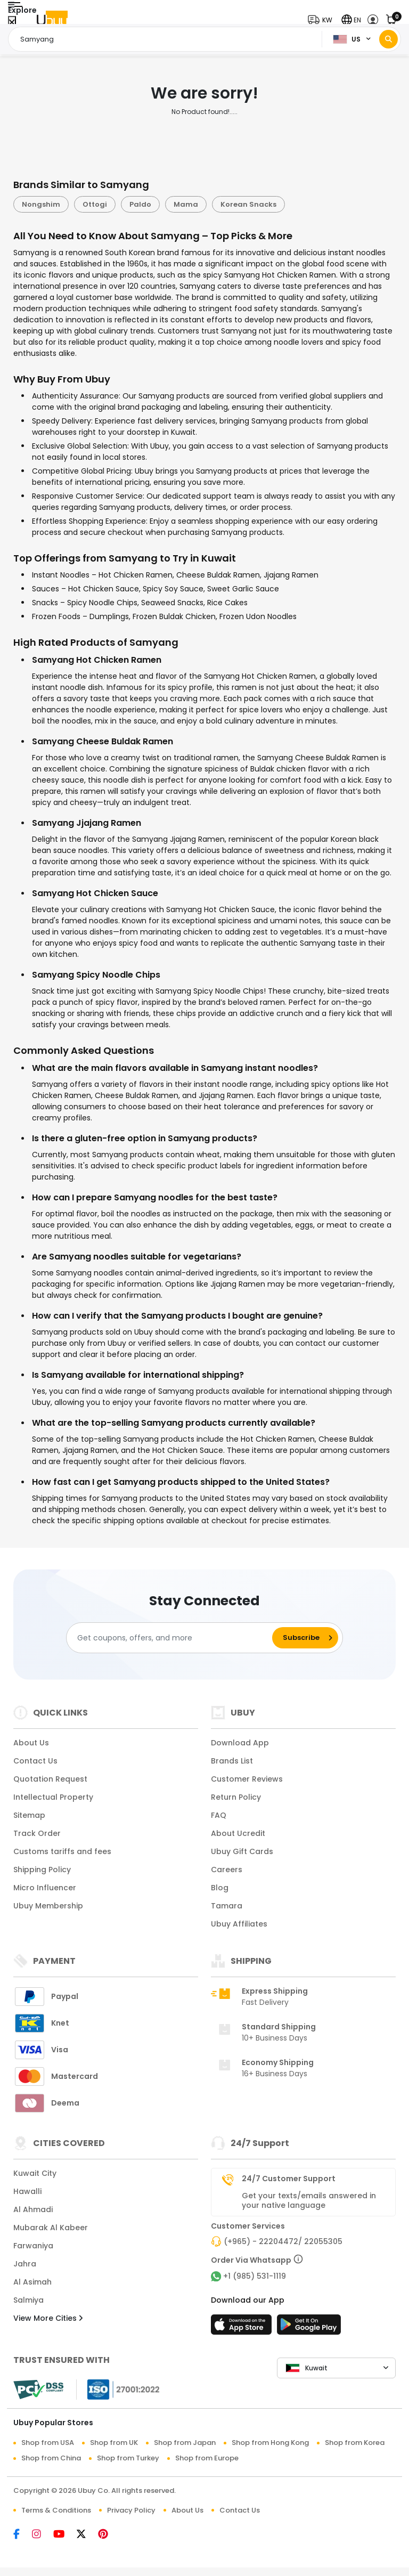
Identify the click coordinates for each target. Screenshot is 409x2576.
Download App (240, 1742)
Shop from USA (47, 2442)
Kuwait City (34, 2173)
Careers (226, 1869)
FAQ (218, 1815)
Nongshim (41, 204)
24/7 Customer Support (289, 2178)
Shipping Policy (42, 1869)
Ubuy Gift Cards (242, 1851)
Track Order (37, 1833)
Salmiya (28, 2300)
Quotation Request (50, 1779)
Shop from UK (114, 2442)
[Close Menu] (12, 22)
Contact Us (35, 1761)
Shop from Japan (185, 2442)
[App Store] (243, 2327)
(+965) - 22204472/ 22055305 (283, 2241)
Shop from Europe (207, 2458)
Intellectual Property (53, 1797)
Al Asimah (32, 2282)
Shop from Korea (355, 2442)
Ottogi (95, 204)
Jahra (24, 2263)
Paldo (140, 204)
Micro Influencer (44, 1887)
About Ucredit (238, 1833)
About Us (31, 1742)
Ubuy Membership (48, 1905)
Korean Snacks (248, 204)
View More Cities (48, 2318)
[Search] (388, 39)
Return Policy (236, 1797)
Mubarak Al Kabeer (50, 2227)
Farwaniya (33, 2245)
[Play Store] (309, 2327)
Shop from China (51, 2458)
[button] (322, 20)
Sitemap (29, 1815)
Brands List (232, 1761)
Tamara (226, 1905)
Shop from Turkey (128, 2458)
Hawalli (27, 2191)
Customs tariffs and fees (62, 1851)
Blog (219, 1887)
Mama (186, 204)
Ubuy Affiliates (239, 1924)
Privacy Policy (131, 2510)
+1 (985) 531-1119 (254, 2276)
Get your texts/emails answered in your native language (309, 2200)
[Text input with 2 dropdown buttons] (168, 39)
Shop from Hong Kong (270, 2442)
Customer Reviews (247, 1779)
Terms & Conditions (56, 2510)
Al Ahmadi (33, 2209)
